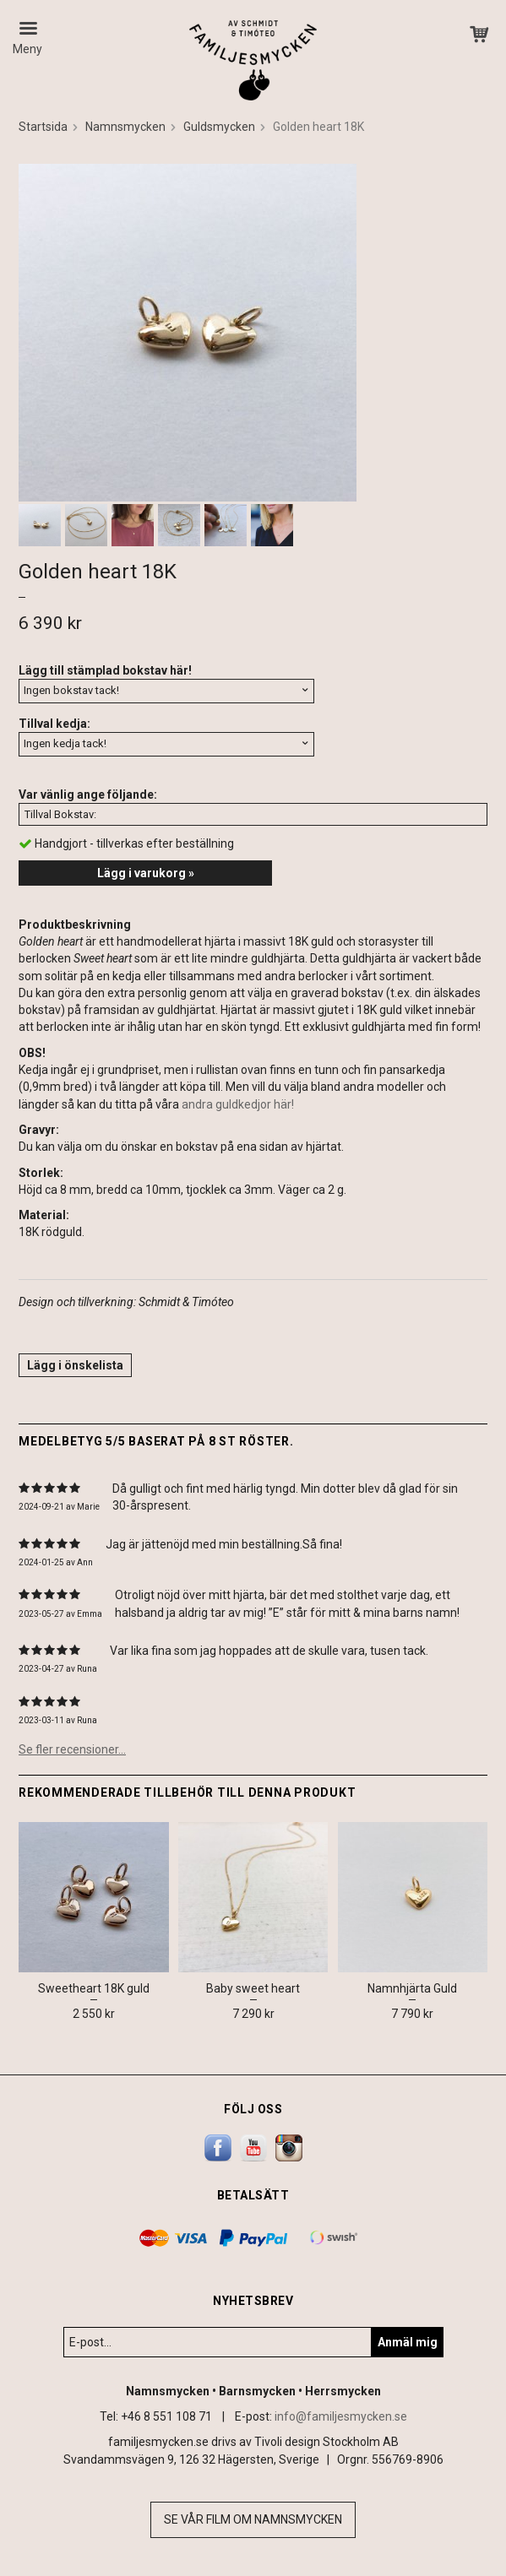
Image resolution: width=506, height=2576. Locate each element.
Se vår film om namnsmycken (253, 2519)
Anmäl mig (408, 2342)
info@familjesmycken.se (341, 2416)
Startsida (43, 126)
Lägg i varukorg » (145, 873)
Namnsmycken (125, 126)
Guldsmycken (219, 126)
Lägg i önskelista (75, 1365)
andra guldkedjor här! (238, 1104)
